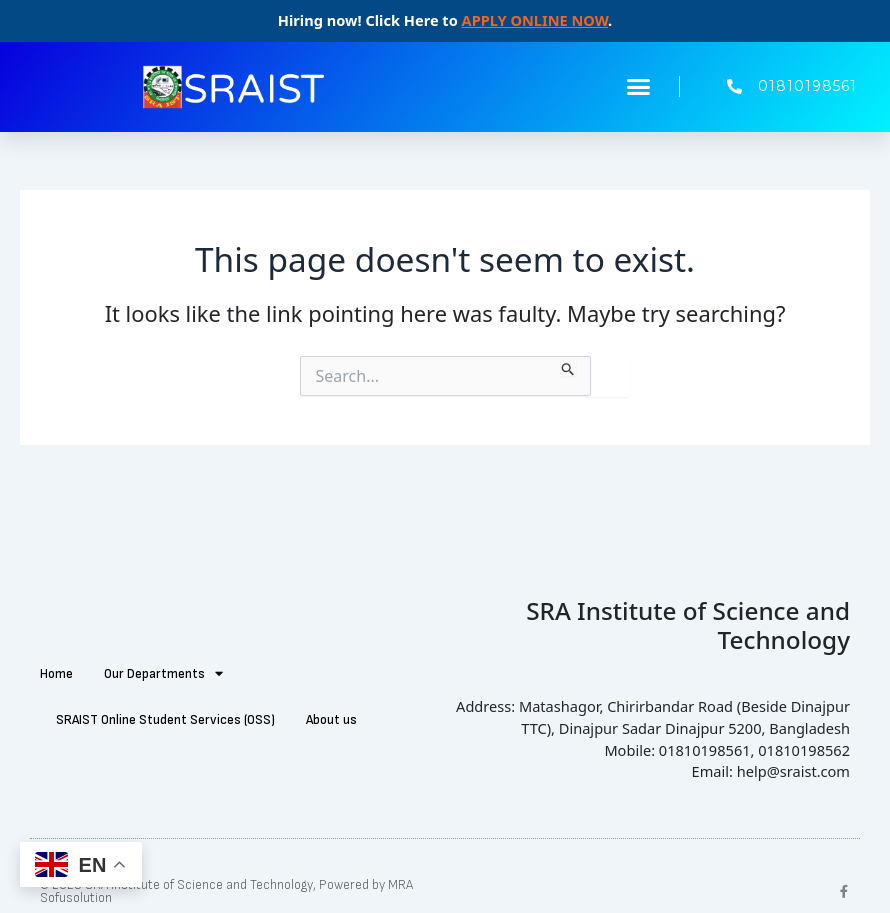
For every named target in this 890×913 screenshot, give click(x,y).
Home (56, 674)
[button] (639, 87)
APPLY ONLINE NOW (535, 20)
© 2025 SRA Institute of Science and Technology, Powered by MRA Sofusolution (226, 891)
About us (331, 720)
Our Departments (163, 673)
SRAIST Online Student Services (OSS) (165, 720)
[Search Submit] (568, 366)
